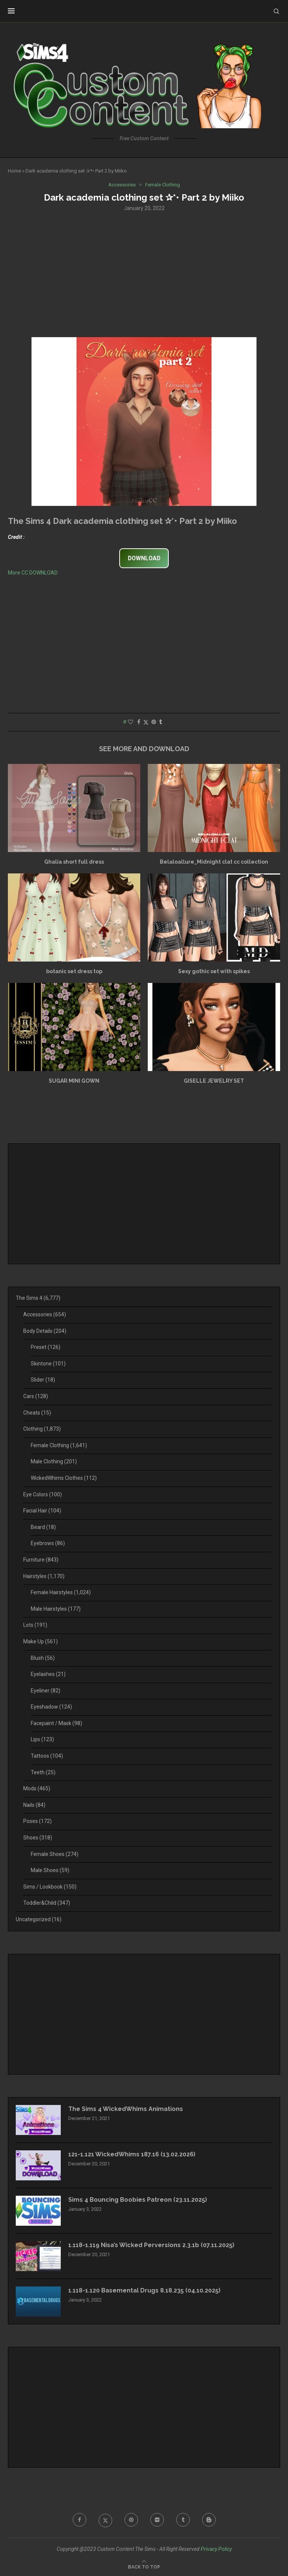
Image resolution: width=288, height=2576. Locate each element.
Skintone (48, 1364)
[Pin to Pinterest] (154, 722)
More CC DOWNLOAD (33, 573)
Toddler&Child (46, 1903)
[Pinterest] (131, 2519)
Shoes (37, 1838)
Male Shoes (50, 1870)
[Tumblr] (183, 2519)
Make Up (40, 1641)
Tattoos (47, 1756)
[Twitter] (105, 2519)
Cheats (37, 1413)
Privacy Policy (216, 2549)
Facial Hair (42, 1511)
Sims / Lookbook (49, 1887)
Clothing (42, 1429)
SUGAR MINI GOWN (74, 1081)
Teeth (43, 1772)
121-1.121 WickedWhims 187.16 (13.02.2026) (131, 2154)
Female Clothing (59, 1445)
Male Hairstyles (56, 1609)
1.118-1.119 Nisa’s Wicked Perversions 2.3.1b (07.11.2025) (151, 2245)
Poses (37, 1821)
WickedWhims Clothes (64, 1478)
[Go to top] (144, 2567)
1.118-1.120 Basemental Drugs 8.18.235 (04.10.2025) (144, 2290)
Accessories (44, 1314)
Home (14, 171)
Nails (34, 1805)
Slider (43, 1380)
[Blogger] (209, 2519)
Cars (35, 1396)
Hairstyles (43, 1576)
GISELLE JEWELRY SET (214, 1081)
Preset (45, 1347)
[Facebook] (79, 2519)
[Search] (276, 11)
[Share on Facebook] (138, 722)
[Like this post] (130, 722)
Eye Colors (42, 1494)
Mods (36, 1788)
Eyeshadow (51, 1707)
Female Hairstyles (61, 1592)
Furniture (40, 1560)
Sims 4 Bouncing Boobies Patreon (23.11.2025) (137, 2199)
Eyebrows (48, 1543)
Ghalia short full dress (74, 862)
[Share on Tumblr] (160, 722)
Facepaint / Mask (56, 1723)
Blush (43, 1658)
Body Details (44, 1331)
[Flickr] (157, 2519)
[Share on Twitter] (145, 722)
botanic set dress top (74, 971)
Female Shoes (54, 1854)
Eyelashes (48, 1674)
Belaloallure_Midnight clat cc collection (214, 862)
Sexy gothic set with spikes (214, 971)
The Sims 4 (38, 1298)
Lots (35, 1625)
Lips (42, 1739)
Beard (43, 1527)
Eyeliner (45, 1691)
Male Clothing (54, 1461)
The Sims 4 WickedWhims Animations (125, 2108)
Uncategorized (39, 1919)
